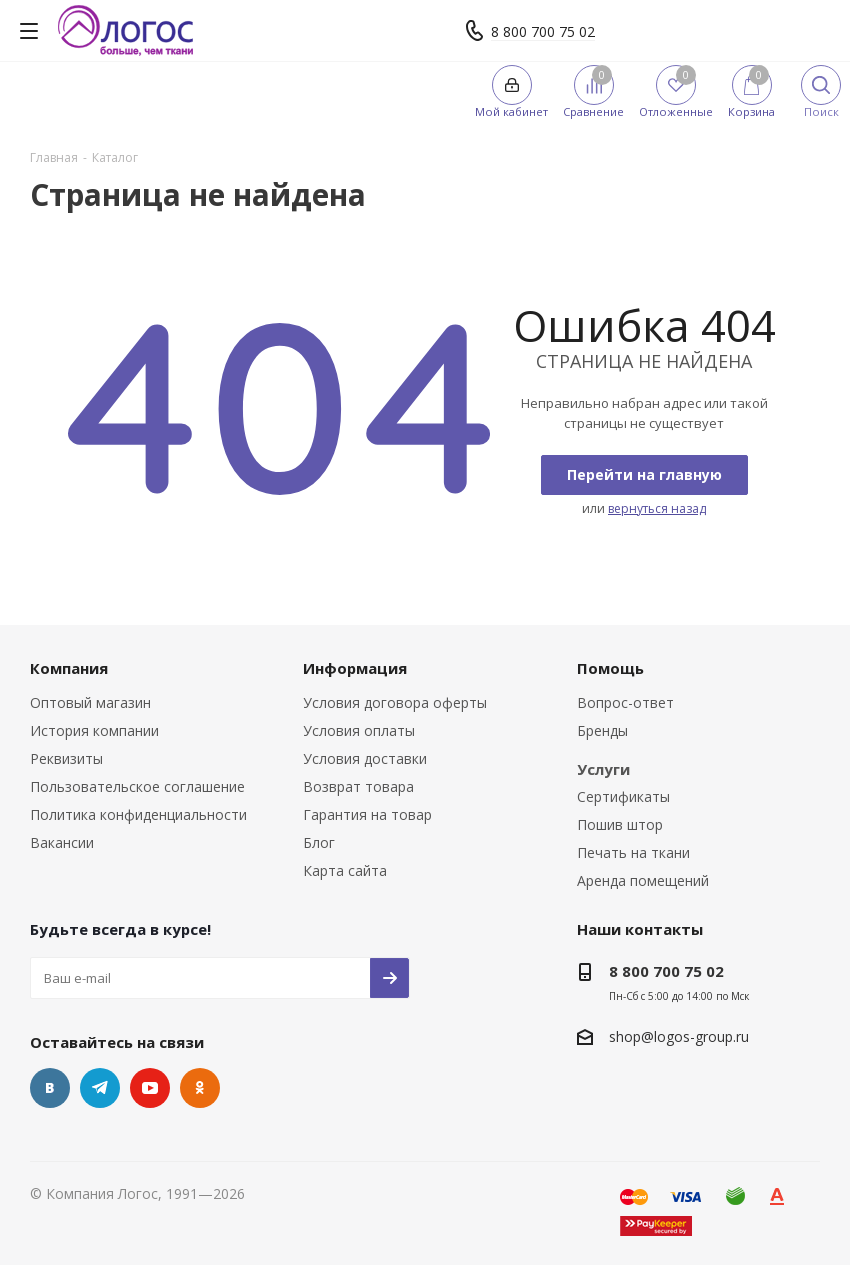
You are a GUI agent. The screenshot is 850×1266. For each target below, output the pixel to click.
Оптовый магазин (90, 702)
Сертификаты (623, 796)
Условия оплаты (359, 730)
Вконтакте (50, 1088)
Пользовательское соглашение (137, 786)
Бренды (602, 730)
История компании (94, 730)
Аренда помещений (643, 880)
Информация (355, 668)
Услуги (603, 769)
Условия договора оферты (395, 702)
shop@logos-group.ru (679, 1036)
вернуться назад (657, 508)
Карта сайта (345, 870)
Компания (69, 668)
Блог (319, 842)
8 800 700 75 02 (543, 31)
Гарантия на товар (367, 814)
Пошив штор (620, 824)
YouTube (150, 1088)
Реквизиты (66, 758)
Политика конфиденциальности (138, 814)
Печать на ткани (633, 852)
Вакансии (62, 842)
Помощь (610, 668)
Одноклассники (200, 1088)
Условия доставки (365, 758)
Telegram (100, 1088)
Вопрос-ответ (625, 702)
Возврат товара (358, 786)
